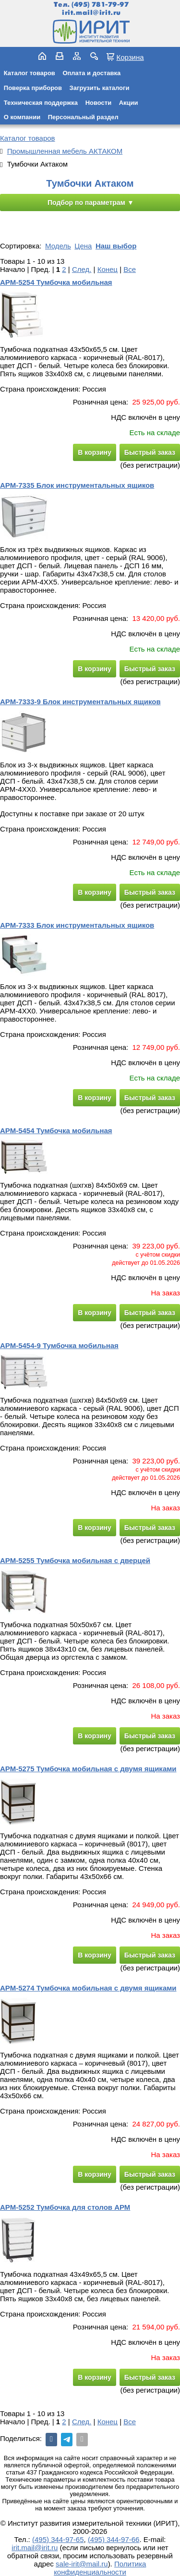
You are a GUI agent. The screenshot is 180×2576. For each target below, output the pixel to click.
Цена (83, 246)
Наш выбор (116, 246)
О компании (22, 117)
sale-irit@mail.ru (82, 2564)
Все (129, 269)
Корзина (130, 57)
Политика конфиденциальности (100, 2568)
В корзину (94, 452)
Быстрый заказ (149, 452)
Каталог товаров (29, 73)
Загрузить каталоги (100, 87)
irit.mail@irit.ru (91, 12)
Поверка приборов (33, 87)
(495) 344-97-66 (114, 2539)
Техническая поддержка (41, 102)
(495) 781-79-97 (100, 4)
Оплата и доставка (91, 73)
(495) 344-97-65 (58, 2539)
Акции (128, 102)
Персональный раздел (83, 117)
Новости (98, 102)
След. (82, 269)
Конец (107, 269)
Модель (58, 246)
